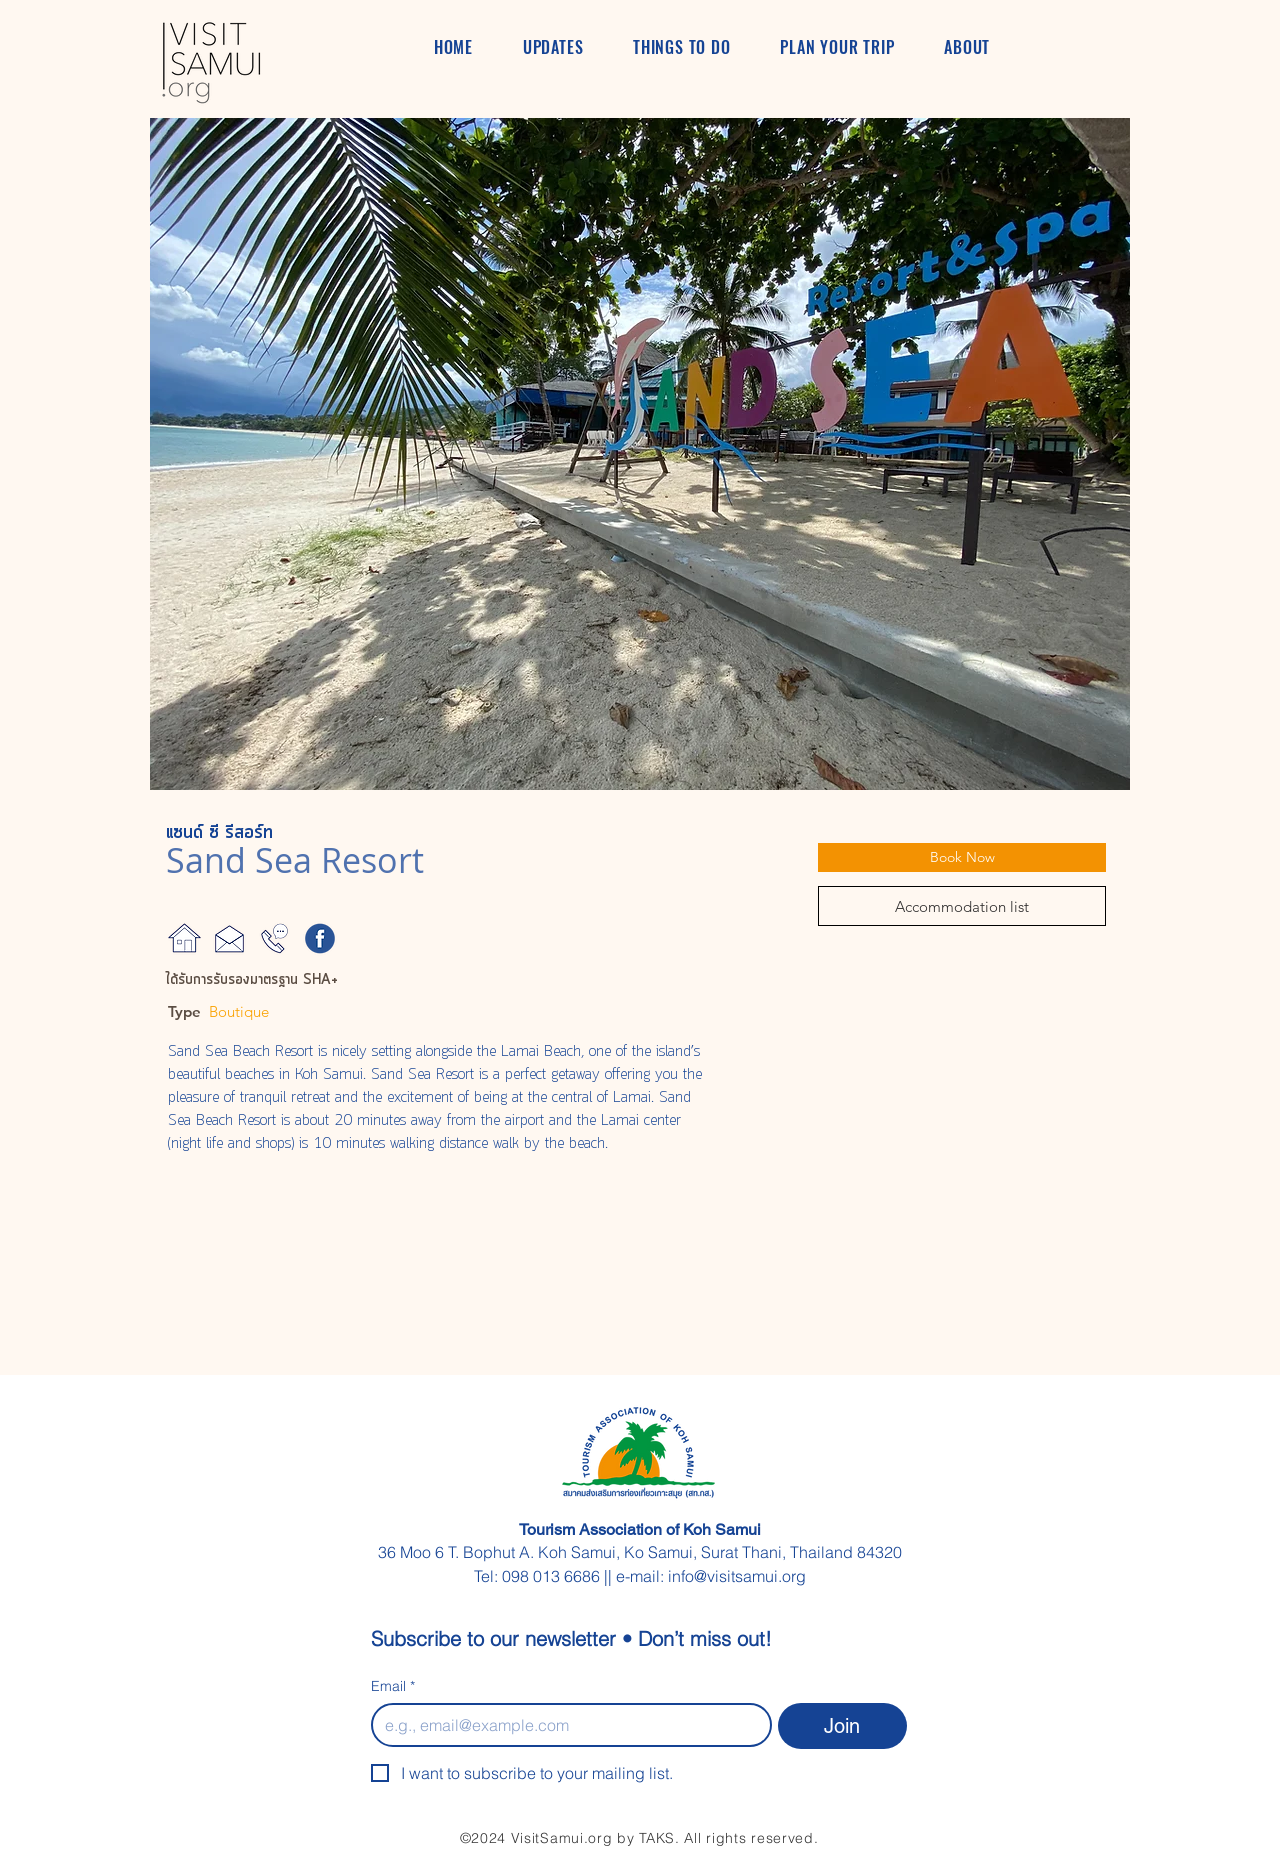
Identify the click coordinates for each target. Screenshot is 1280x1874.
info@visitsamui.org (737, 1576)
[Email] (565, 1725)
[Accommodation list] (962, 906)
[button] (640, 454)
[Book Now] (962, 857)
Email (393, 1686)
